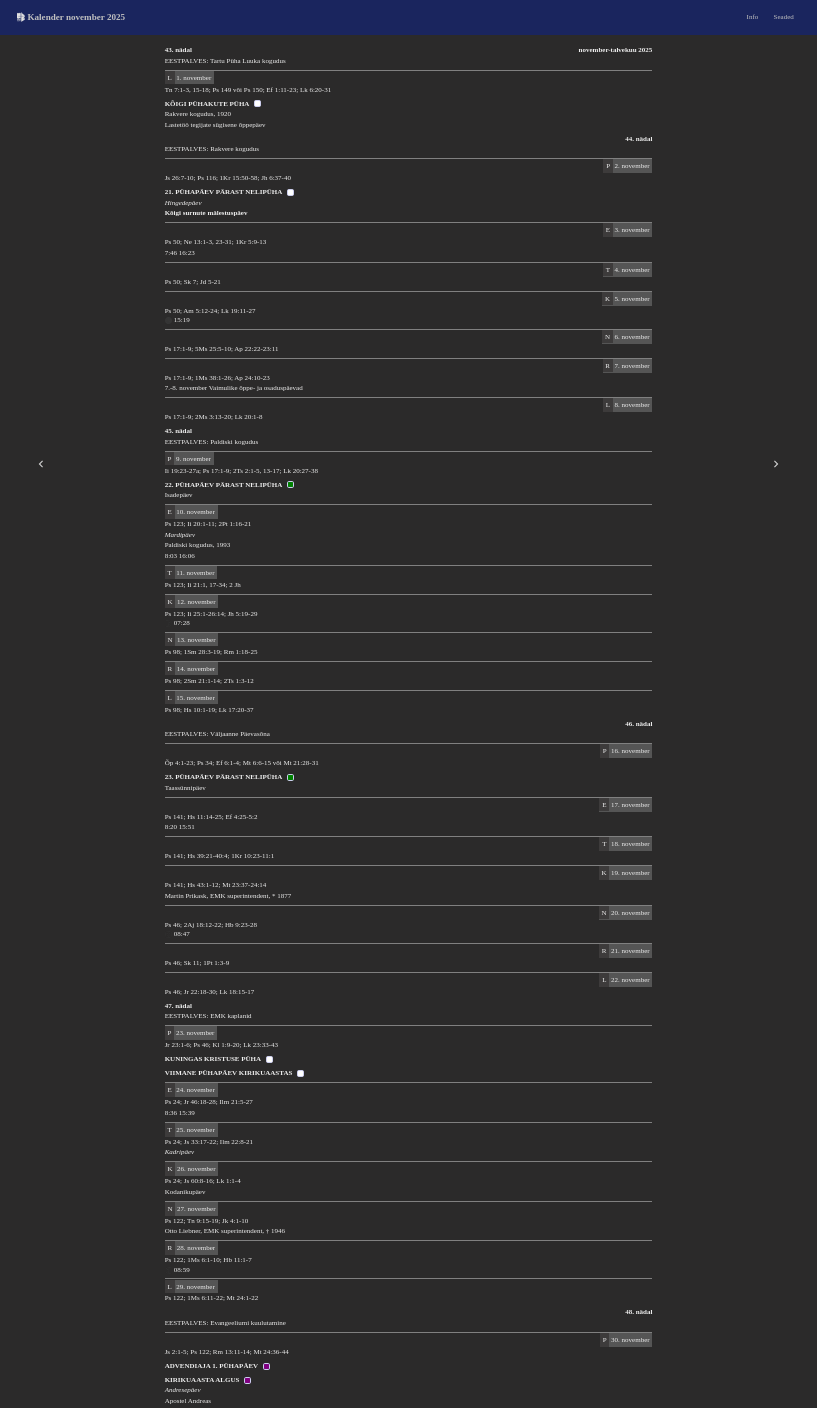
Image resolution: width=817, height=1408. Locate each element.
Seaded (784, 17)
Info (753, 17)
